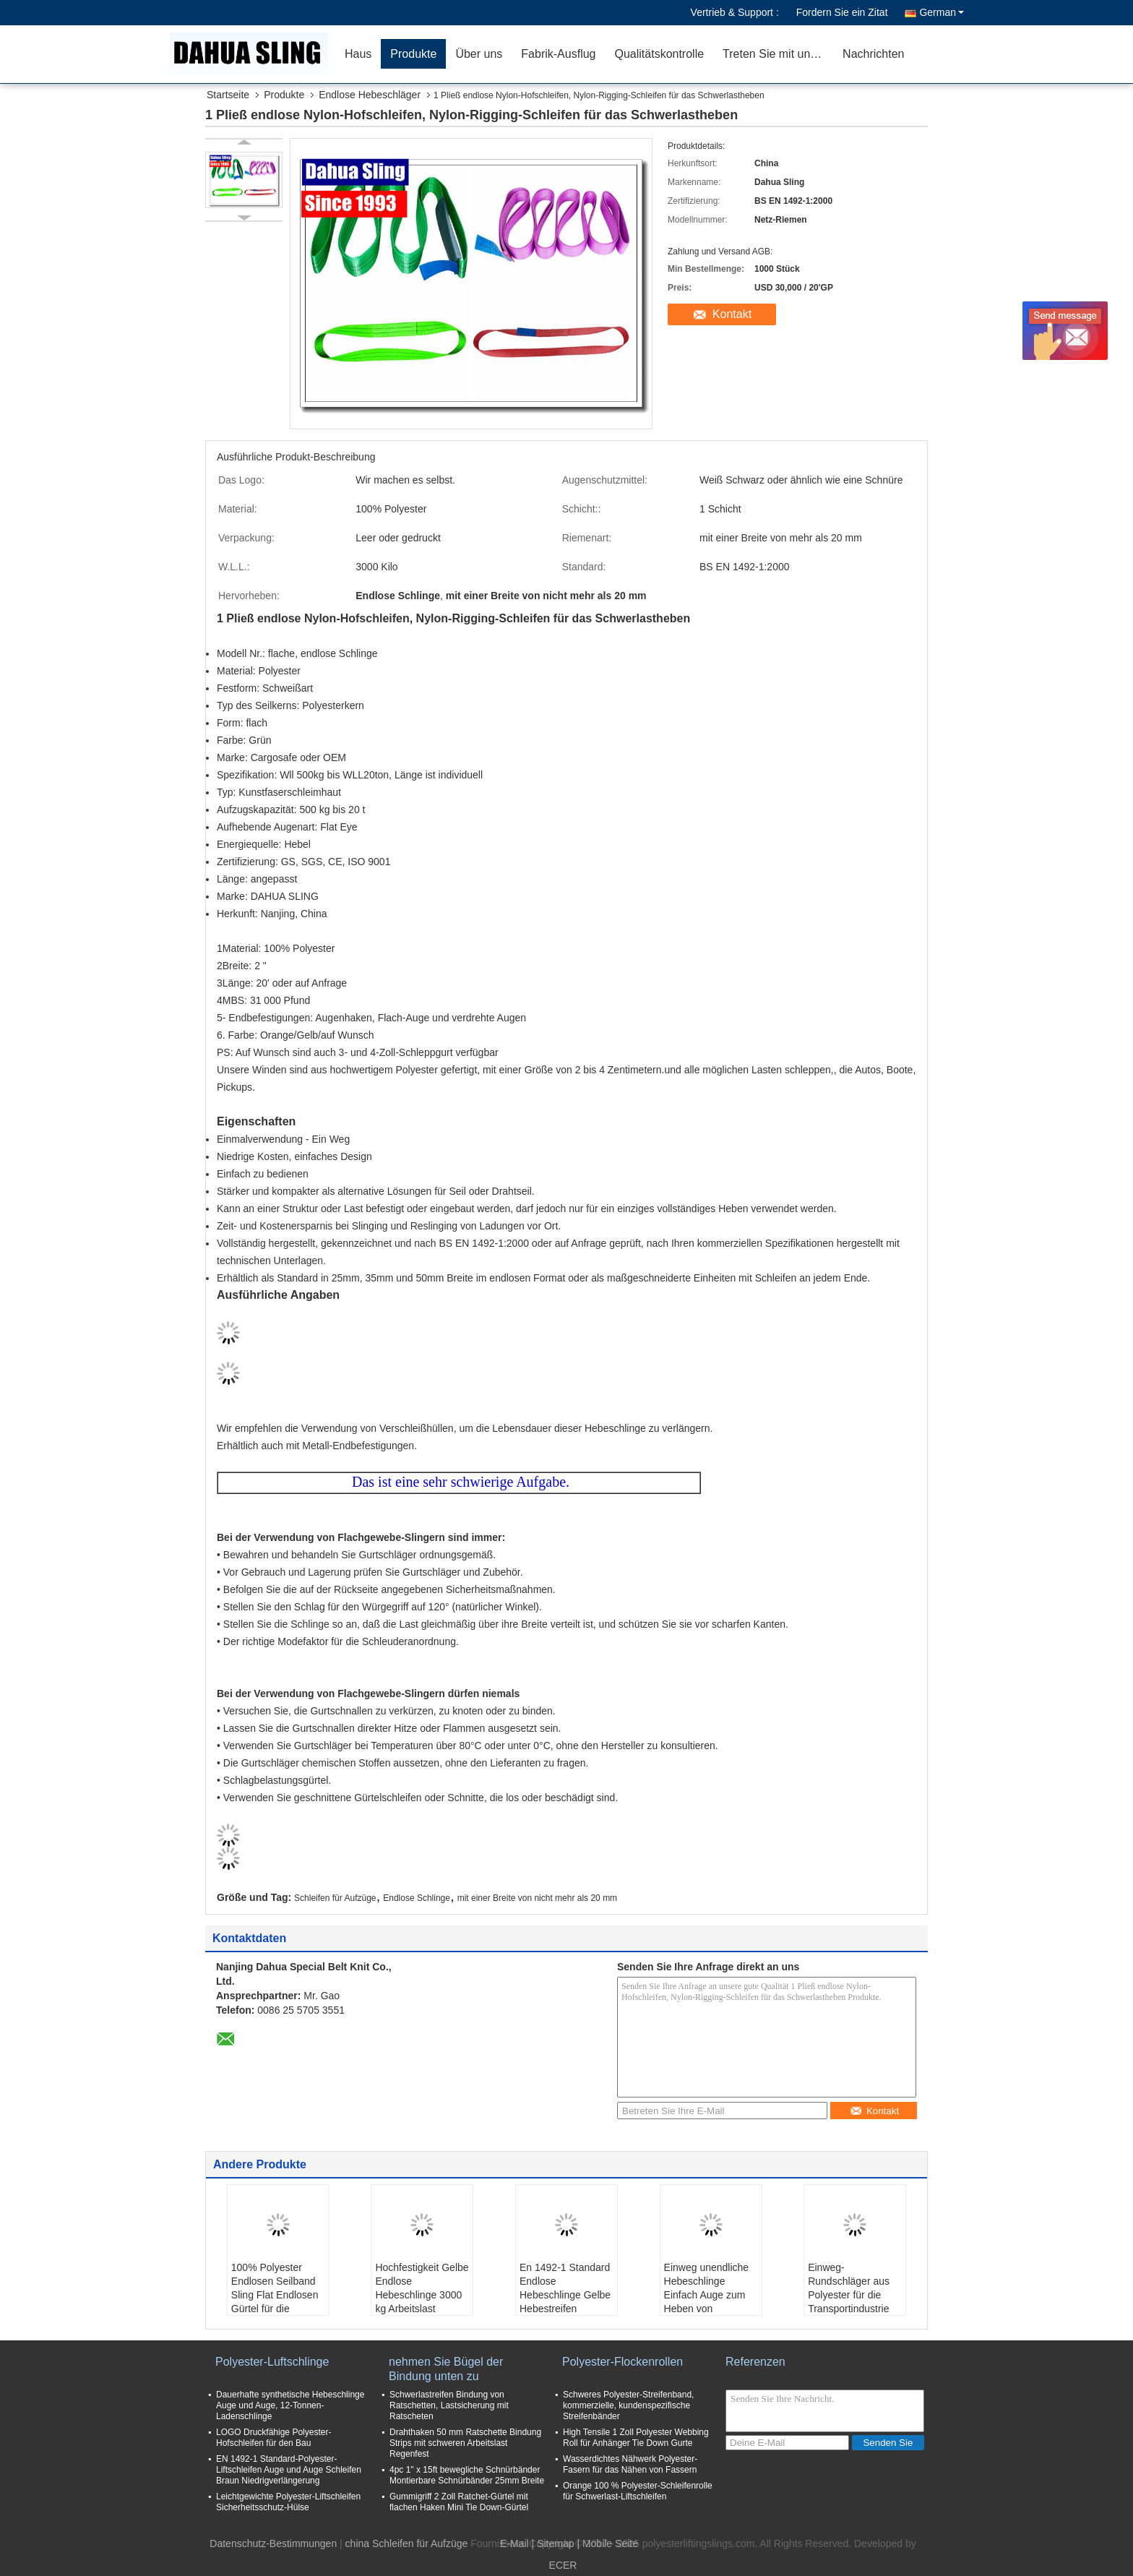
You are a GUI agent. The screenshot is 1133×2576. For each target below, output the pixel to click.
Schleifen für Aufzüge (335, 1898)
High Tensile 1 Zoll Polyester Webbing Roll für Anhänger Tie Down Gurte (636, 2437)
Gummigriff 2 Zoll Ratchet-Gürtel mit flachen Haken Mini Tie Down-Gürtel (458, 2501)
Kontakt (731, 314)
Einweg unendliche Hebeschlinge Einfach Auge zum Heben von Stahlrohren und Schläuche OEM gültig (706, 2309)
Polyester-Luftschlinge (272, 2362)
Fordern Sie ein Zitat (842, 12)
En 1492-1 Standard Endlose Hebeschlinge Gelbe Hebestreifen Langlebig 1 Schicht (565, 2295)
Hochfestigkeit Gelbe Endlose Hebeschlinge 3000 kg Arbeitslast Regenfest (421, 2295)
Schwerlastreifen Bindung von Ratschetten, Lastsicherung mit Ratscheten (449, 2405)
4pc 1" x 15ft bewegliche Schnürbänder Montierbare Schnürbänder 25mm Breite (466, 2475)
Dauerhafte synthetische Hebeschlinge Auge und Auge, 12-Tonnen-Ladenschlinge (290, 2405)
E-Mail (514, 2543)
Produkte (413, 54)
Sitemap (555, 2543)
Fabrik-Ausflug (558, 54)
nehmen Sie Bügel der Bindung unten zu (446, 2369)
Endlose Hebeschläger (370, 94)
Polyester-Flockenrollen (622, 2362)
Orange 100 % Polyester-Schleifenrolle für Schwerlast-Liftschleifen (637, 2491)
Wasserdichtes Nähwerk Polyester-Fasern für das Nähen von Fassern (630, 2464)
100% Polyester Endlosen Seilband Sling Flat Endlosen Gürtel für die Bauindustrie (275, 2295)
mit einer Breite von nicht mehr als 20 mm (537, 1898)
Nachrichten (873, 54)
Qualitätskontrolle (659, 54)
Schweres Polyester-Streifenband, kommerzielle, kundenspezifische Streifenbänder (628, 2405)
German (941, 12)
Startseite (228, 94)
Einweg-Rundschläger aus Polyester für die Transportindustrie (848, 2288)
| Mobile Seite (607, 2543)
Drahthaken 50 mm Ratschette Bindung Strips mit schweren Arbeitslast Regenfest (465, 2443)
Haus (358, 54)
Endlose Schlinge (416, 1898)
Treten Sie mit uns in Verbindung (778, 54)
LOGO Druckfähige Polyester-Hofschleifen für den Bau (273, 2437)
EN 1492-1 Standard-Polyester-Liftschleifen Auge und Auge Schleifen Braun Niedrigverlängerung (288, 2470)
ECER (563, 2565)
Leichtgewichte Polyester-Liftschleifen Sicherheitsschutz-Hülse (288, 2501)
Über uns (478, 54)
